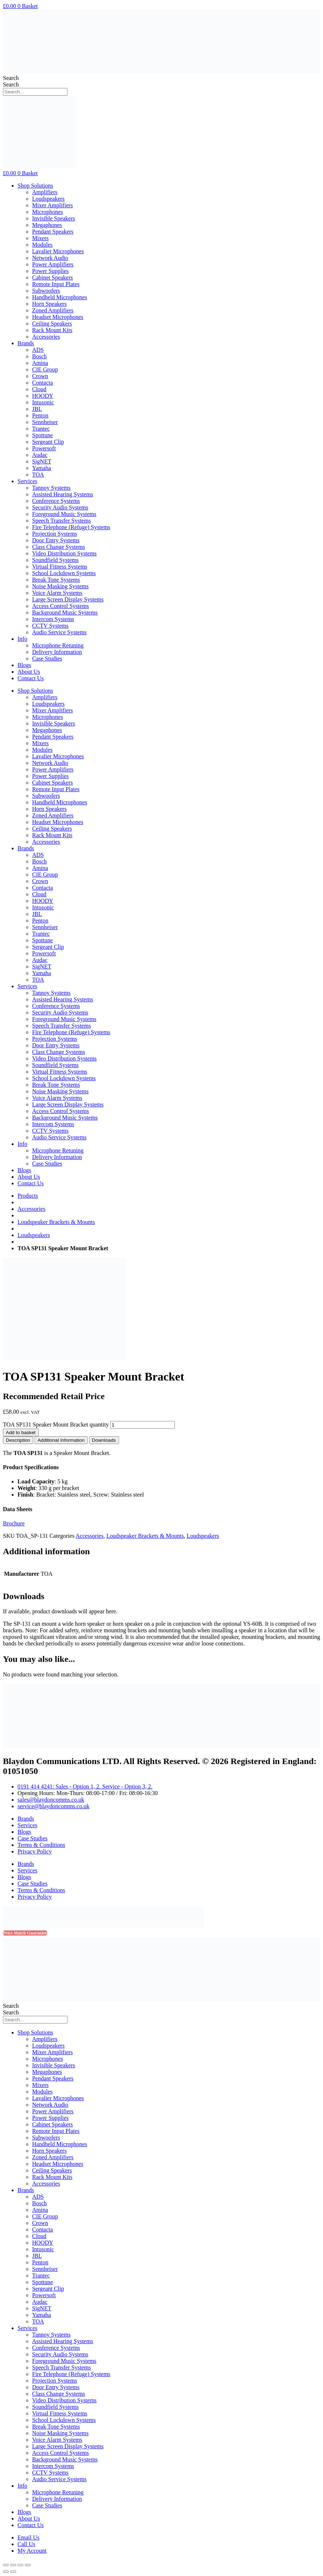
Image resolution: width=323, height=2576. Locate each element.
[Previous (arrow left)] (6, 2572)
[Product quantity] (142, 1425)
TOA (38, 474)
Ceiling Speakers (52, 323)
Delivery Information (57, 652)
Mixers (40, 238)
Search (11, 78)
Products (28, 1196)
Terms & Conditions (41, 1845)
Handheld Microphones (59, 297)
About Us (29, 672)
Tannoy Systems (51, 488)
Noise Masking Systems (60, 586)
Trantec (41, 429)
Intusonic (43, 402)
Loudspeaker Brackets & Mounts (56, 1222)
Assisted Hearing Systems (62, 494)
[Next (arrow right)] (13, 2572)
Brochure (14, 1523)
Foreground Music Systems (64, 514)
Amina (40, 363)
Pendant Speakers (52, 231)
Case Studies (47, 658)
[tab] (18, 1440)
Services (27, 481)
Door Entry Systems (56, 540)
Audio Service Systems (59, 632)
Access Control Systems (60, 606)
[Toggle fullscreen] (20, 2565)
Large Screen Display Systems (68, 599)
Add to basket (21, 1432)
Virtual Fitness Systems (59, 566)
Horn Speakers (49, 304)
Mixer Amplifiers (52, 205)
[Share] (13, 2565)
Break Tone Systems (56, 580)
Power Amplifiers (52, 264)
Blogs (24, 665)
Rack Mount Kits (52, 330)
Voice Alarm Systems (57, 593)
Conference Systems (56, 501)
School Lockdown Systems (64, 573)
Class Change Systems (58, 547)
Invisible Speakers (53, 218)
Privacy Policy (35, 1851)
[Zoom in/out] (28, 2565)
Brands (26, 343)
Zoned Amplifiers (52, 310)
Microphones (47, 212)
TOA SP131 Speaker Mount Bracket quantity (56, 1424)
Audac (39, 455)
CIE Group (45, 369)
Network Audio (50, 258)
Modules (42, 245)
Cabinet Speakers (52, 277)
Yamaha (41, 468)
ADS (38, 350)
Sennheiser (45, 422)
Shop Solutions (35, 185)
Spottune (42, 435)
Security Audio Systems (60, 507)
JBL (37, 409)
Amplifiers (44, 192)
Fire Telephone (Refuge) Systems (71, 527)
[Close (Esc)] (6, 2565)
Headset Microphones (57, 317)
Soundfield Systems (55, 560)
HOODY (42, 396)
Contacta (42, 383)
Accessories (46, 337)
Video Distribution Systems (64, 553)
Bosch (39, 356)
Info (22, 639)
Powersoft (44, 448)
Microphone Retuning (58, 645)
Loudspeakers (48, 199)
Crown (40, 376)
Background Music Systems (65, 612)
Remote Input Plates (56, 284)
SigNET (41, 461)
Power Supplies (50, 271)
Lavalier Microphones (58, 251)
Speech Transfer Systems (61, 520)
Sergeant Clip (48, 442)
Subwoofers (46, 291)
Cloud (39, 389)
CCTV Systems (50, 626)
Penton (40, 415)
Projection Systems (54, 534)
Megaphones (47, 225)
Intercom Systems (53, 619)
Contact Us (31, 678)
